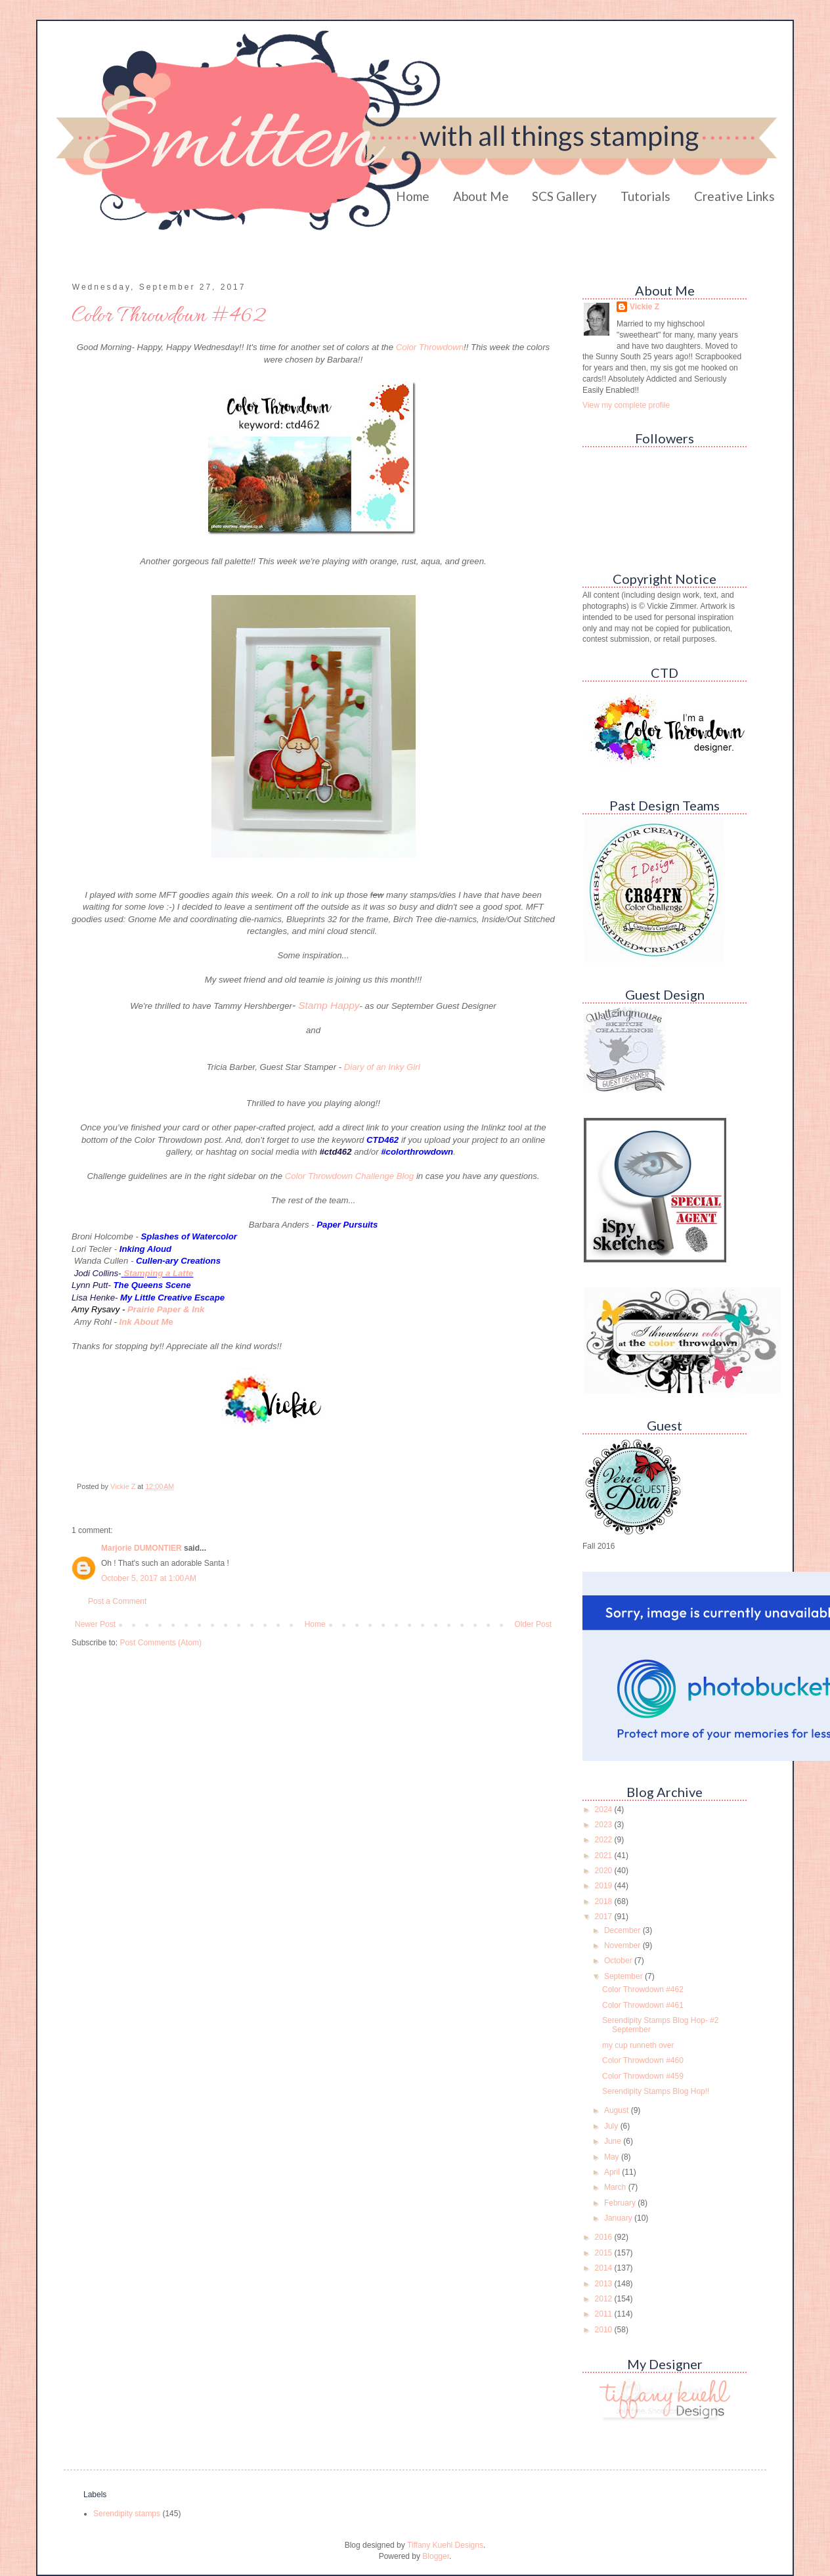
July (612, 2126)
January (619, 2218)
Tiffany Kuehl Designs (445, 2545)
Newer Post (95, 1624)
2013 (605, 2283)
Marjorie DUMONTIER (142, 1548)
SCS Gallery (564, 196)
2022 (605, 1839)
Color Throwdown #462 (643, 1989)
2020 (605, 1870)
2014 (605, 2268)
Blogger (435, 2556)
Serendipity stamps (126, 2513)
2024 (605, 1809)
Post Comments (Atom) (161, 1642)
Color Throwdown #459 (643, 2076)
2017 (605, 1916)
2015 (605, 2252)
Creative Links (734, 196)
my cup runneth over (638, 2045)
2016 (605, 2237)
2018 (605, 1901)
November (623, 1945)
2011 (605, 2314)
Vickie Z (644, 306)
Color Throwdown (430, 347)
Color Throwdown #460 (643, 2060)
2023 (605, 1824)
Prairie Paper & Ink (165, 1309)
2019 (605, 1885)
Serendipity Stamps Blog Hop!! (655, 2091)
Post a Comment (117, 1601)
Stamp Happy (328, 1005)
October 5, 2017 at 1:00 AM (148, 1578)
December (623, 1930)
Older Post (533, 1624)
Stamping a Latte (158, 1273)
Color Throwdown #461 (643, 2005)
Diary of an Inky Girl (382, 1067)
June (613, 2141)
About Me (481, 196)
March (616, 2187)
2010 (605, 2329)
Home (412, 196)
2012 (605, 2298)
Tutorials (645, 196)
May (612, 2157)
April (613, 2172)
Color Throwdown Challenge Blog (349, 1176)
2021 (605, 1855)
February (621, 2203)
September (624, 1976)
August (617, 2110)
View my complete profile (626, 405)
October (619, 1960)
